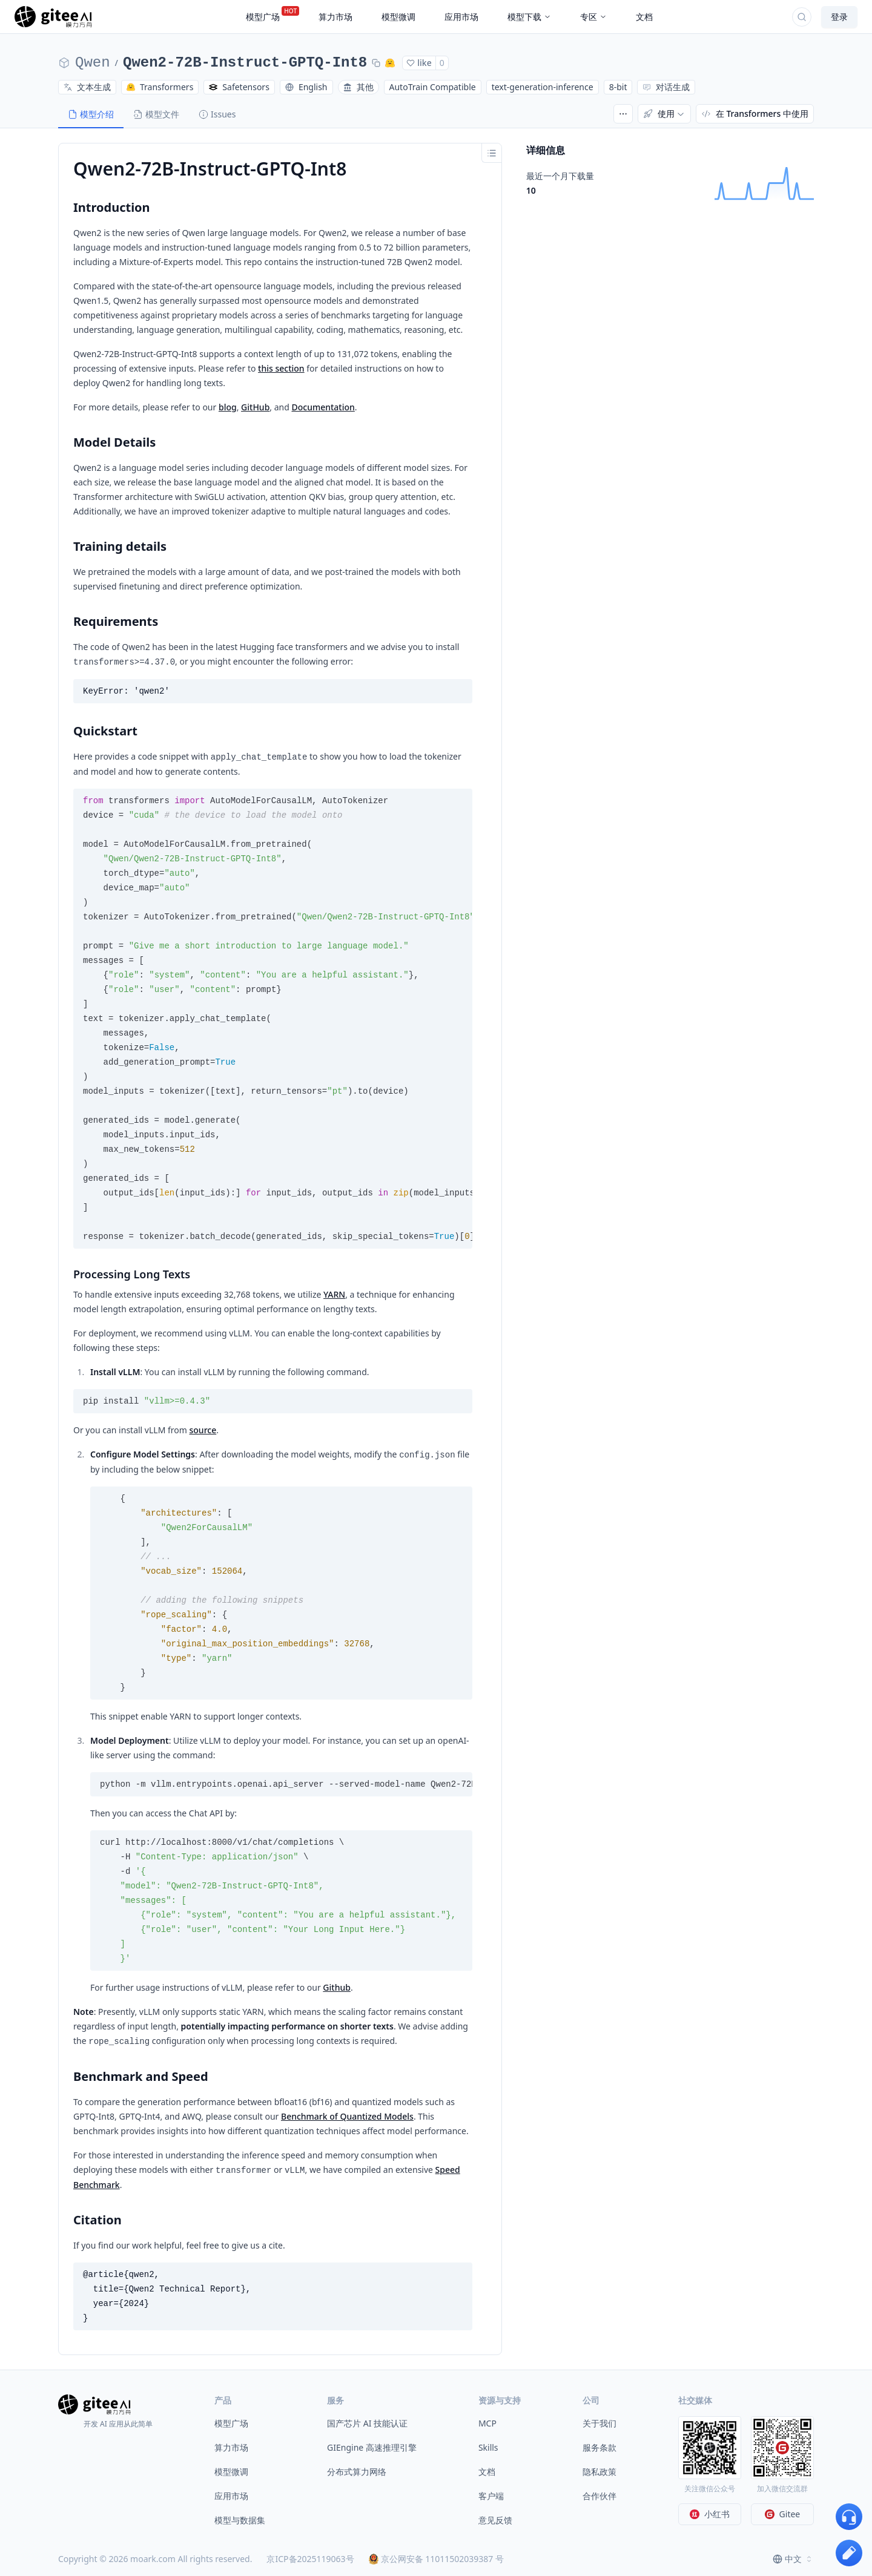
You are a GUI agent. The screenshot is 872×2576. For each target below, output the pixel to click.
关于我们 (599, 2423)
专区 (593, 16)
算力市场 (231, 2447)
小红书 (710, 2514)
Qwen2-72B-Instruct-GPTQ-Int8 (245, 62)
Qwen (92, 62)
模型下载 (529, 16)
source (203, 1430)
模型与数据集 (239, 2520)
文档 (486, 2471)
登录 (839, 16)
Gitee (783, 2514)
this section (281, 368)
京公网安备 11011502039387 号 (436, 2558)
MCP (487, 2423)
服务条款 (599, 2447)
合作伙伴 (599, 2496)
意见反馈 (495, 2520)
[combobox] (793, 2559)
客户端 (491, 2496)
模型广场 (231, 2423)
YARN (334, 1294)
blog (228, 407)
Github (337, 1987)
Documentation (322, 407)
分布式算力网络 (356, 2471)
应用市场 (231, 2496)
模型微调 (231, 2471)
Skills (488, 2447)
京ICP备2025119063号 (310, 2558)
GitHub (255, 407)
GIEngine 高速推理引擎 (372, 2447)
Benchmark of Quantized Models (347, 2116)
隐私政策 (599, 2471)
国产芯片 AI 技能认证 (367, 2423)
